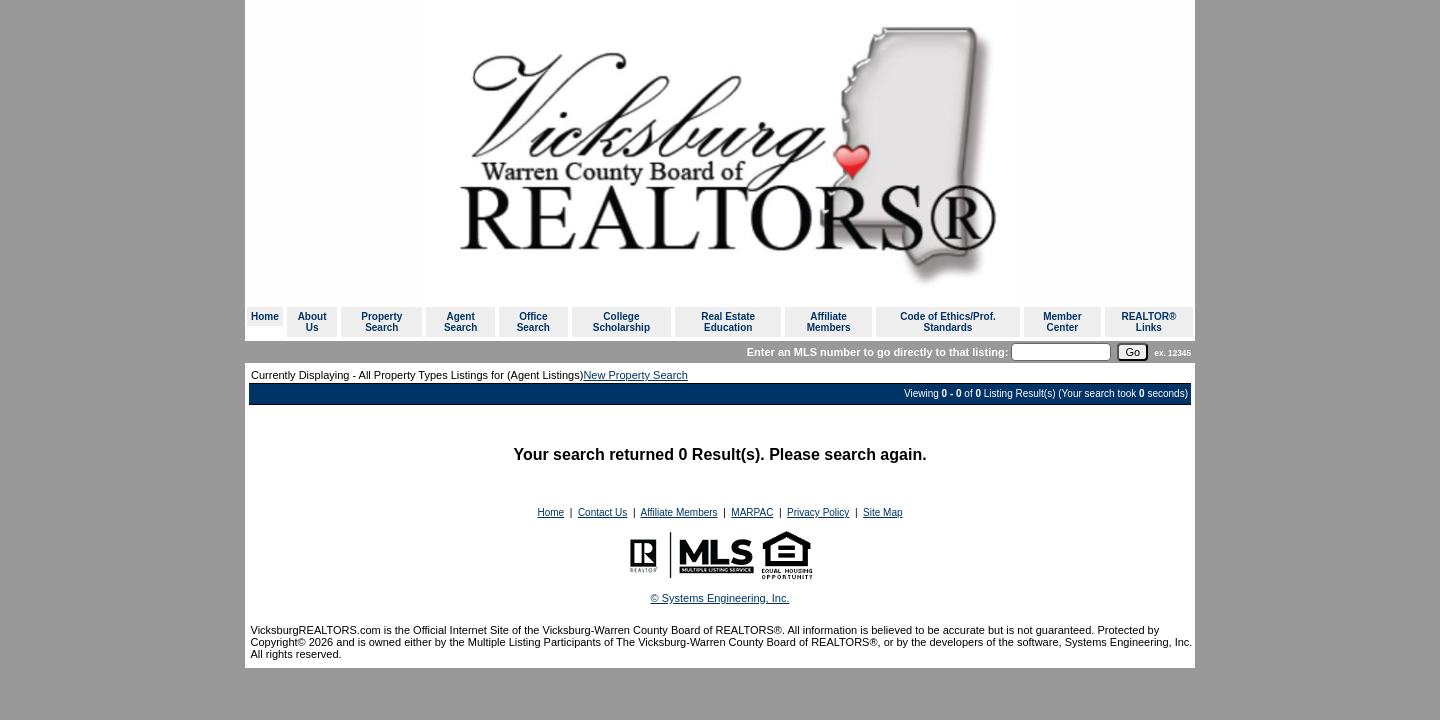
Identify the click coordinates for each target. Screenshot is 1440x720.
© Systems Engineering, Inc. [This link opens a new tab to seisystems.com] (720, 598)
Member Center (1062, 322)
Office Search (533, 322)
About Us (312, 322)
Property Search (381, 322)
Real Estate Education (728, 322)
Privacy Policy (818, 512)
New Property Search (635, 375)
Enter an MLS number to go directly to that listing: (878, 352)
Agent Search (460, 322)
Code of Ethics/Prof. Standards (948, 322)
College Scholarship (621, 322)
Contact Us (602, 512)
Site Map (882, 512)
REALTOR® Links (1148, 322)
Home (265, 316)
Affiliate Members (829, 322)
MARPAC (752, 512)
